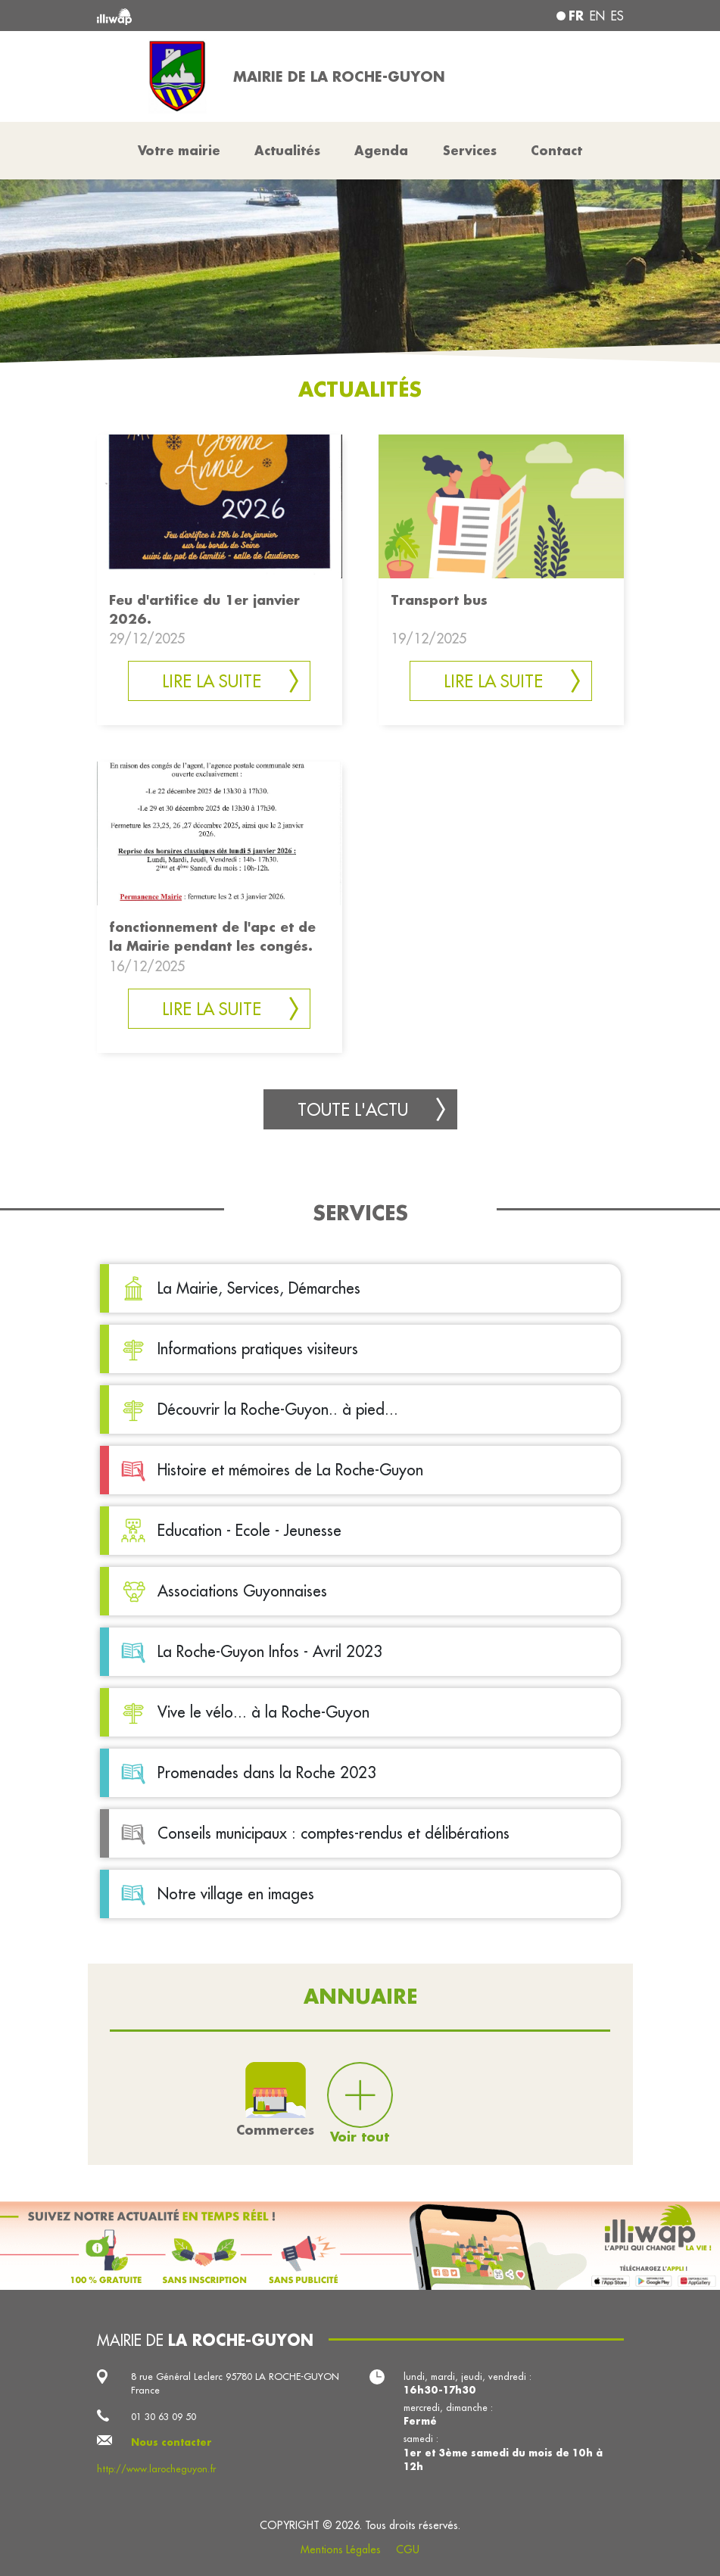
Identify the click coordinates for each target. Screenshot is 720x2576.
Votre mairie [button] (179, 150)
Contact (556, 150)
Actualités (287, 150)
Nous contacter (171, 2442)
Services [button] (470, 150)
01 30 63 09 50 (163, 2416)
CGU (407, 2549)
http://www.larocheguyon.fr (156, 2468)
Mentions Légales (341, 2549)
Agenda (381, 150)
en (597, 15)
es (617, 15)
